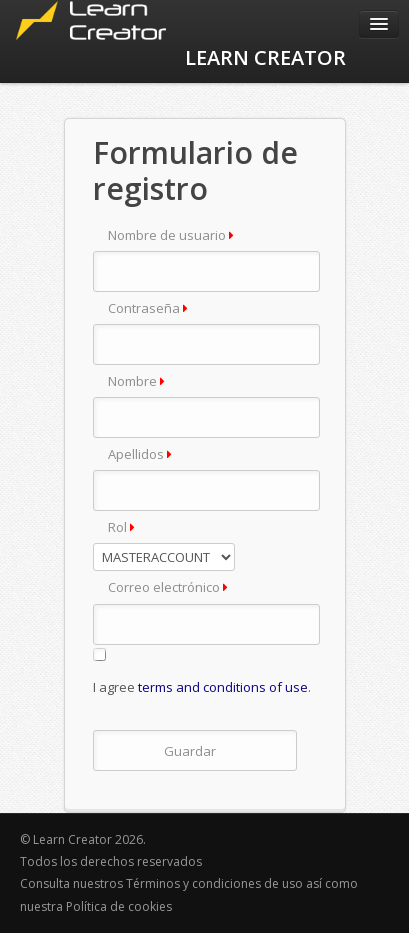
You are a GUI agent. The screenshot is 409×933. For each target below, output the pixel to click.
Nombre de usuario (171, 235)
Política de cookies (119, 906)
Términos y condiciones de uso (216, 883)
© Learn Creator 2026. (83, 839)
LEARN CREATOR (265, 57)
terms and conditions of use (223, 687)
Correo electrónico (168, 587)
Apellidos (140, 454)
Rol (121, 527)
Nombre (136, 381)
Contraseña (148, 308)
